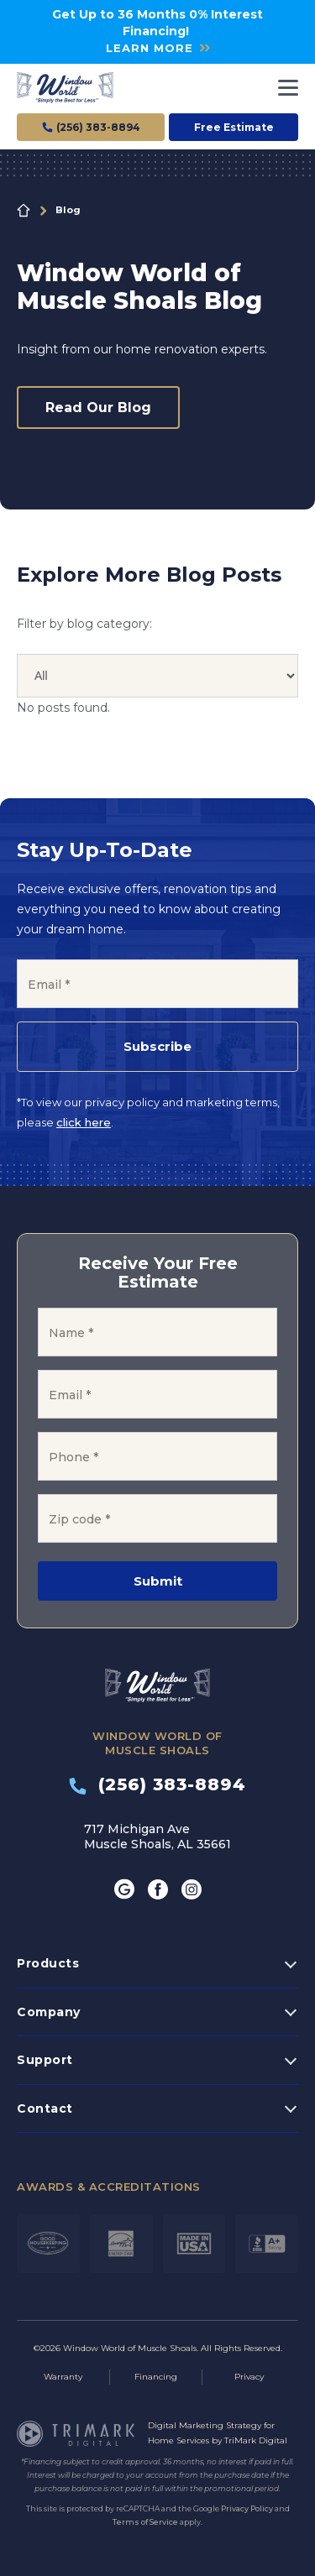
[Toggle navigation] (288, 88)
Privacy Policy (247, 2508)
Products (48, 1963)
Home (23, 210)
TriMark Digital (255, 2440)
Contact (45, 2108)
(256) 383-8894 (157, 1784)
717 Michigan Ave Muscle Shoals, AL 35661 (157, 1836)
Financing (155, 2376)
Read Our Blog (98, 407)
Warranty (63, 2376)
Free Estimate (234, 127)
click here (83, 1122)
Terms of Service (145, 2521)
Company (49, 2012)
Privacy (249, 2376)
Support (45, 2059)
